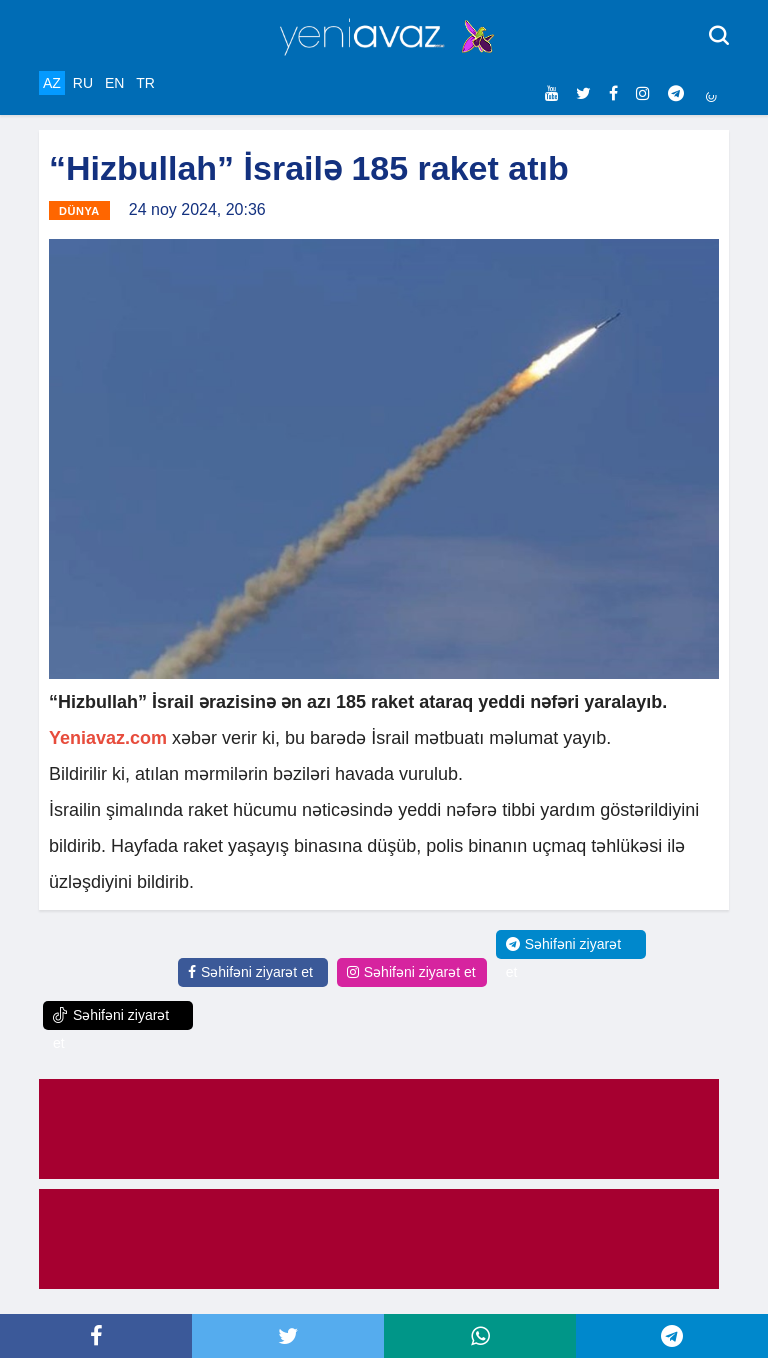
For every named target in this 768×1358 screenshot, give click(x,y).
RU (83, 83)
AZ (52, 83)
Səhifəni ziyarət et (250, 972)
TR (145, 83)
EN (114, 83)
